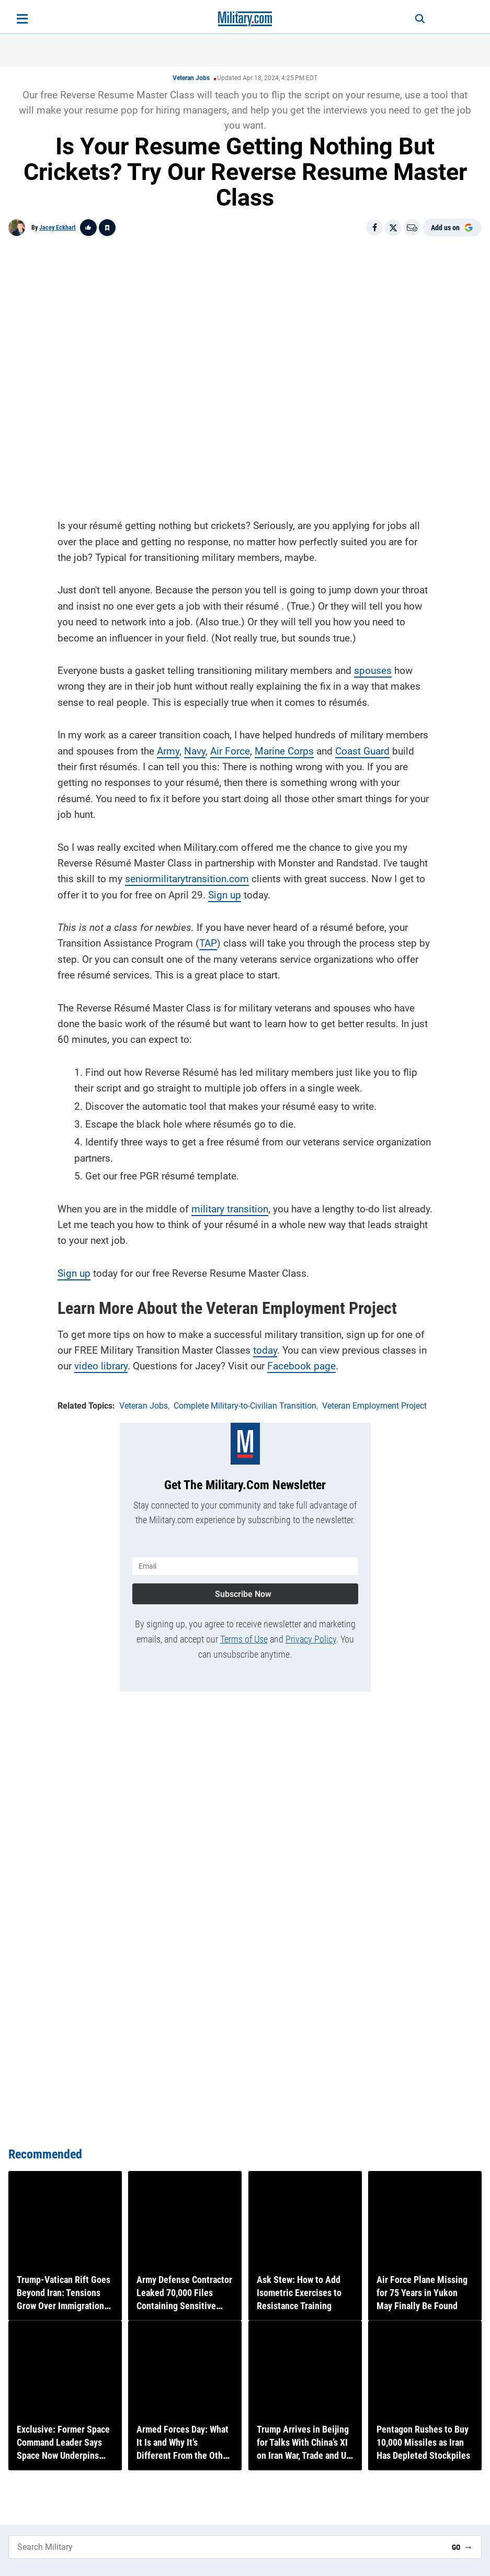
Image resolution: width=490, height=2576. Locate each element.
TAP (208, 941)
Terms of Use (244, 1634)
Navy (195, 749)
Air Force (230, 749)
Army (168, 749)
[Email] (412, 227)
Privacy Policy (311, 1634)
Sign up (224, 892)
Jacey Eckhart (57, 227)
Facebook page (301, 1364)
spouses (373, 668)
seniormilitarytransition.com (187, 877)
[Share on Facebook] (374, 227)
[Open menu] (22, 18)
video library (101, 1364)
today (265, 1348)
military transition (229, 1206)
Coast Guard (362, 749)
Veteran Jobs (191, 78)
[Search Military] (226, 2547)
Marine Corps (284, 749)
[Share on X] (393, 227)
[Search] (412, 18)
